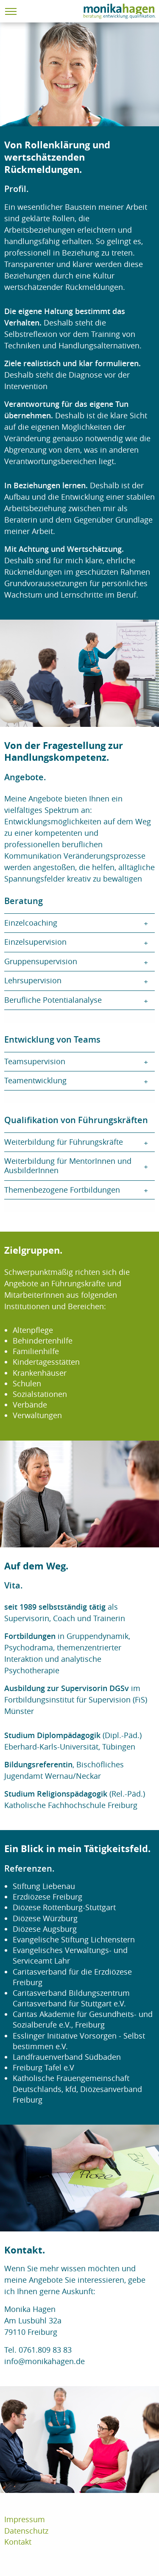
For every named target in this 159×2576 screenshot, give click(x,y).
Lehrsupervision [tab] (32, 980)
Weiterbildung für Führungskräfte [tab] (63, 1142)
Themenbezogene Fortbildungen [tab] (62, 1190)
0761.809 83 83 (45, 2350)
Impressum (24, 2519)
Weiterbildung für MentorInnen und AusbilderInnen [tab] (67, 1165)
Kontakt (17, 2542)
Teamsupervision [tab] (34, 1061)
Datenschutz (26, 2531)
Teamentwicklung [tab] (35, 1080)
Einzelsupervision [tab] (35, 942)
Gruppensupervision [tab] (40, 961)
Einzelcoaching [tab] (30, 923)
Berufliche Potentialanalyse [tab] (53, 1000)
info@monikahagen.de (44, 2361)
